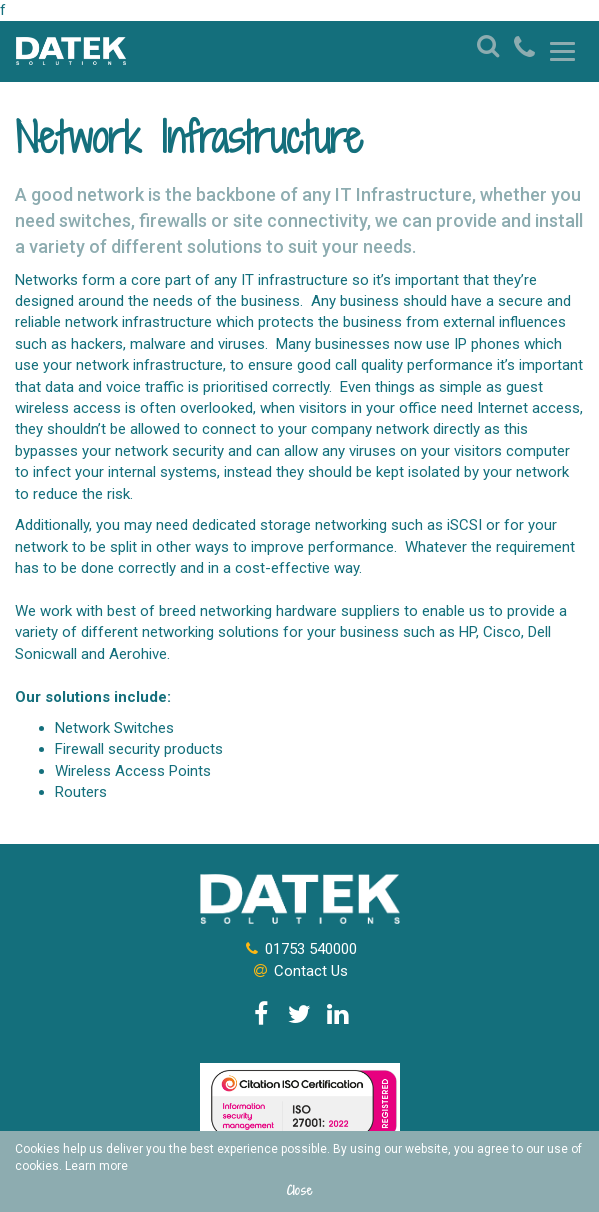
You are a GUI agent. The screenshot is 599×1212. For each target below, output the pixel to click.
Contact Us (299, 971)
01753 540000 (299, 949)
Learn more (96, 1166)
